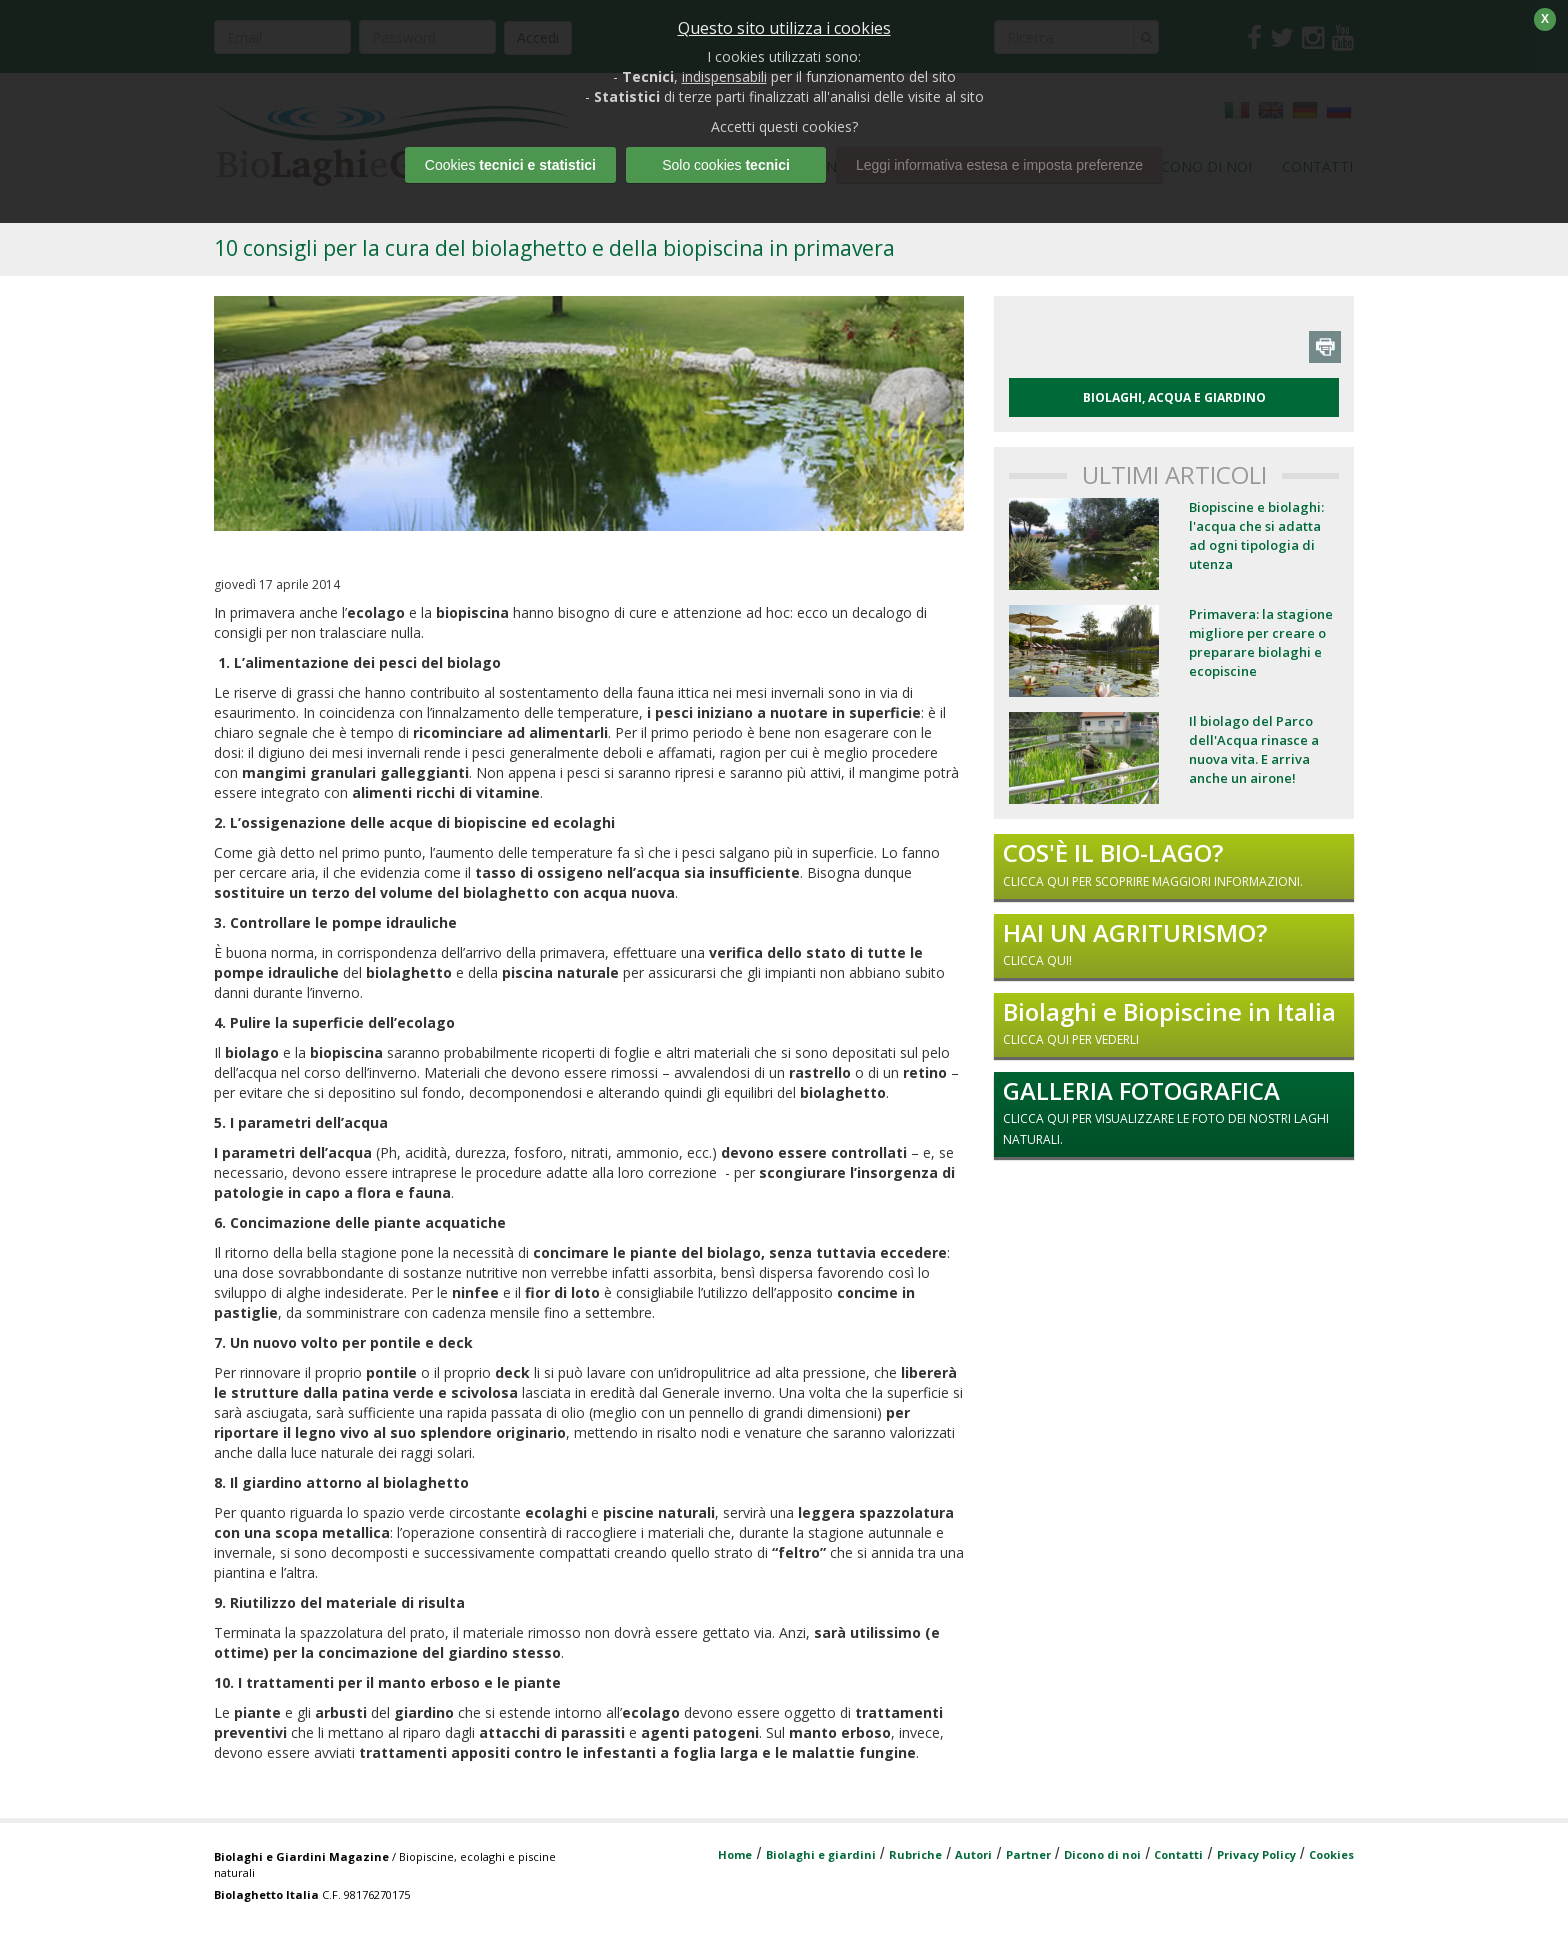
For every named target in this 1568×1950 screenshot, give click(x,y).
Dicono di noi (1102, 1854)
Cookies (1331, 1854)
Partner (1028, 1854)
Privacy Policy (1256, 1854)
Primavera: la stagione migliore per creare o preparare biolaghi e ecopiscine (1261, 642)
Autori (973, 1854)
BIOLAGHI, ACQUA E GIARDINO (1174, 397)
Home (735, 1854)
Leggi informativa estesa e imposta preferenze (999, 165)
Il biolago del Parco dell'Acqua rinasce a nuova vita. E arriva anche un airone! (1254, 749)
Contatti (1178, 1854)
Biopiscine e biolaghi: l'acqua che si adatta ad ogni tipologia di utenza (1256, 535)
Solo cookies (726, 165)
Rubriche (915, 1854)
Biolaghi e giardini (821, 1854)
